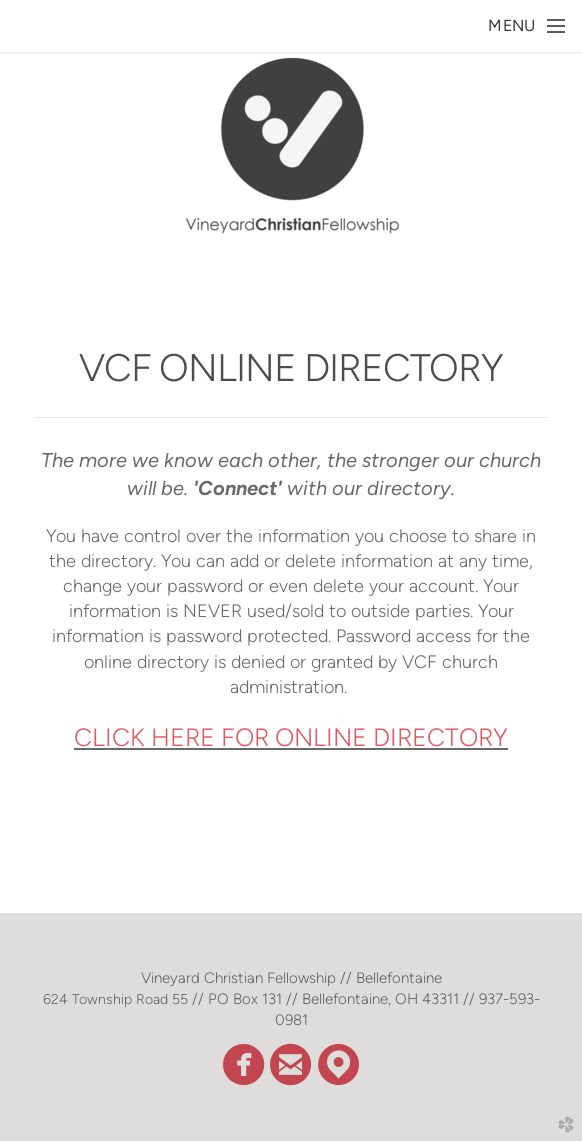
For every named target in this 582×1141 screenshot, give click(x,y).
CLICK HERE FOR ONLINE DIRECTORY (291, 737)
